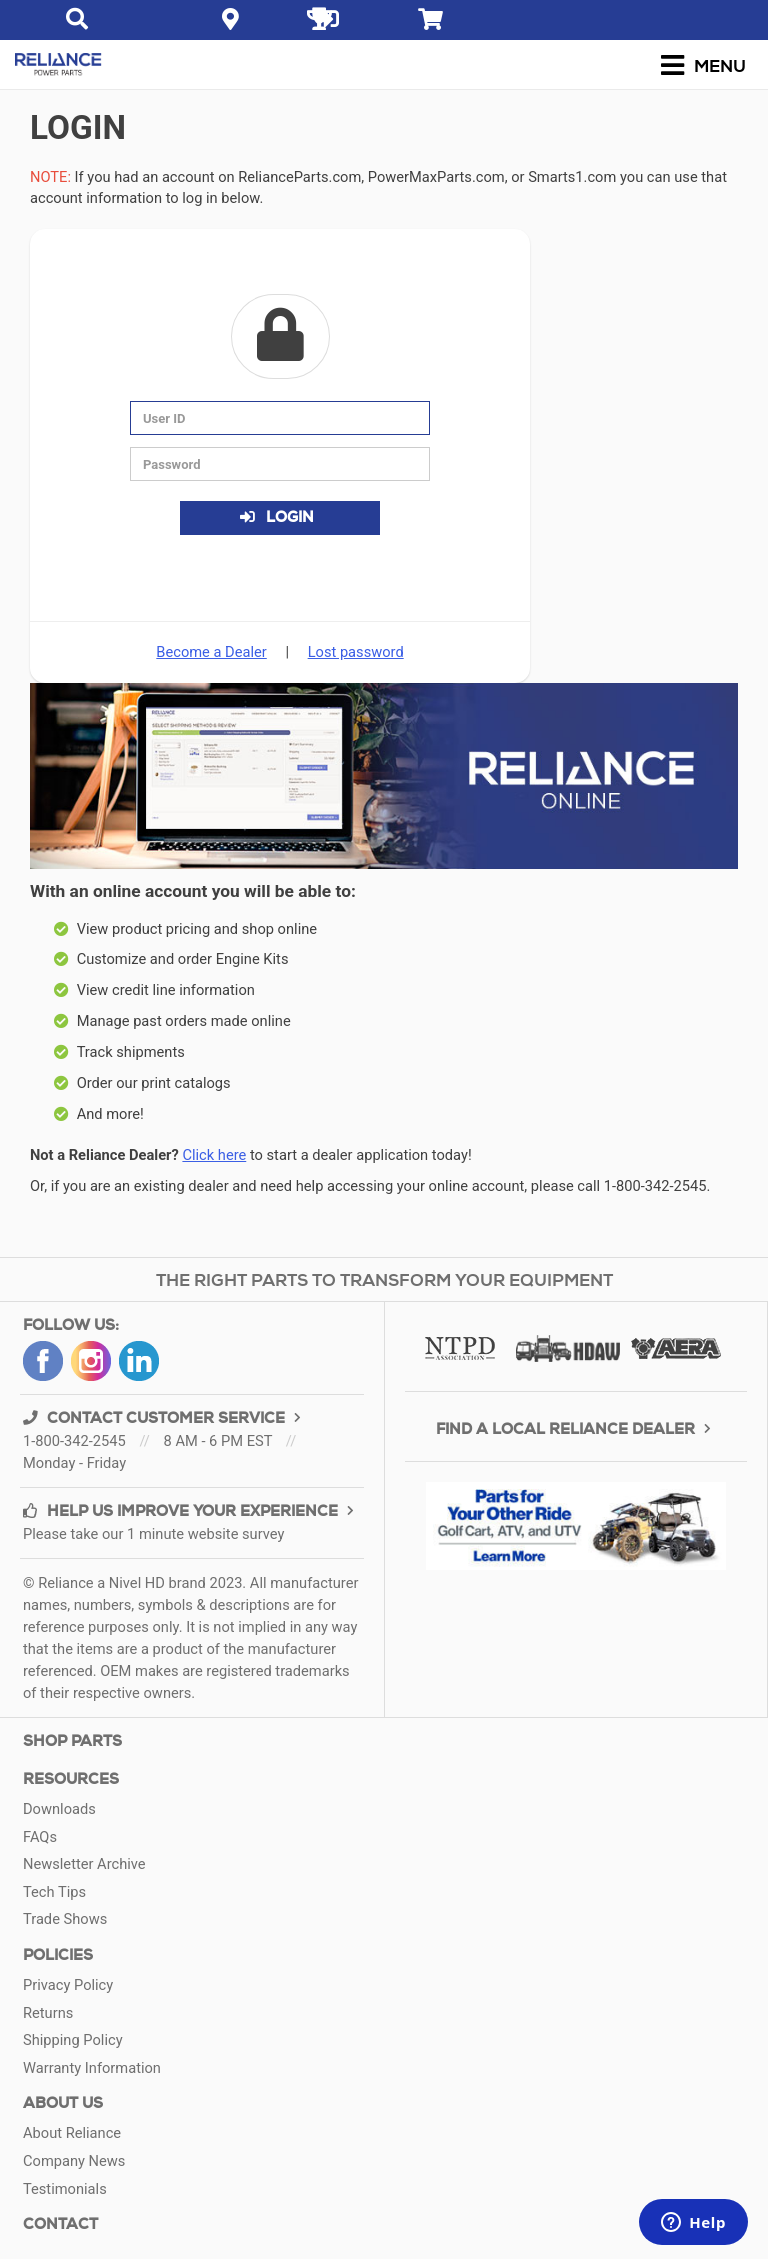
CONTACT (60, 2224)
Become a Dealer (211, 652)
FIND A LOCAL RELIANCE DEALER (576, 1429)
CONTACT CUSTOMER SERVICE (164, 1418)
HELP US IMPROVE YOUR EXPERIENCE (191, 1511)
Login (276, 517)
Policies (58, 1955)
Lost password (356, 652)
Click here (214, 1155)
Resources (71, 1779)
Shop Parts (72, 1741)
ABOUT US (63, 2103)
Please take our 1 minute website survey (153, 1534)
